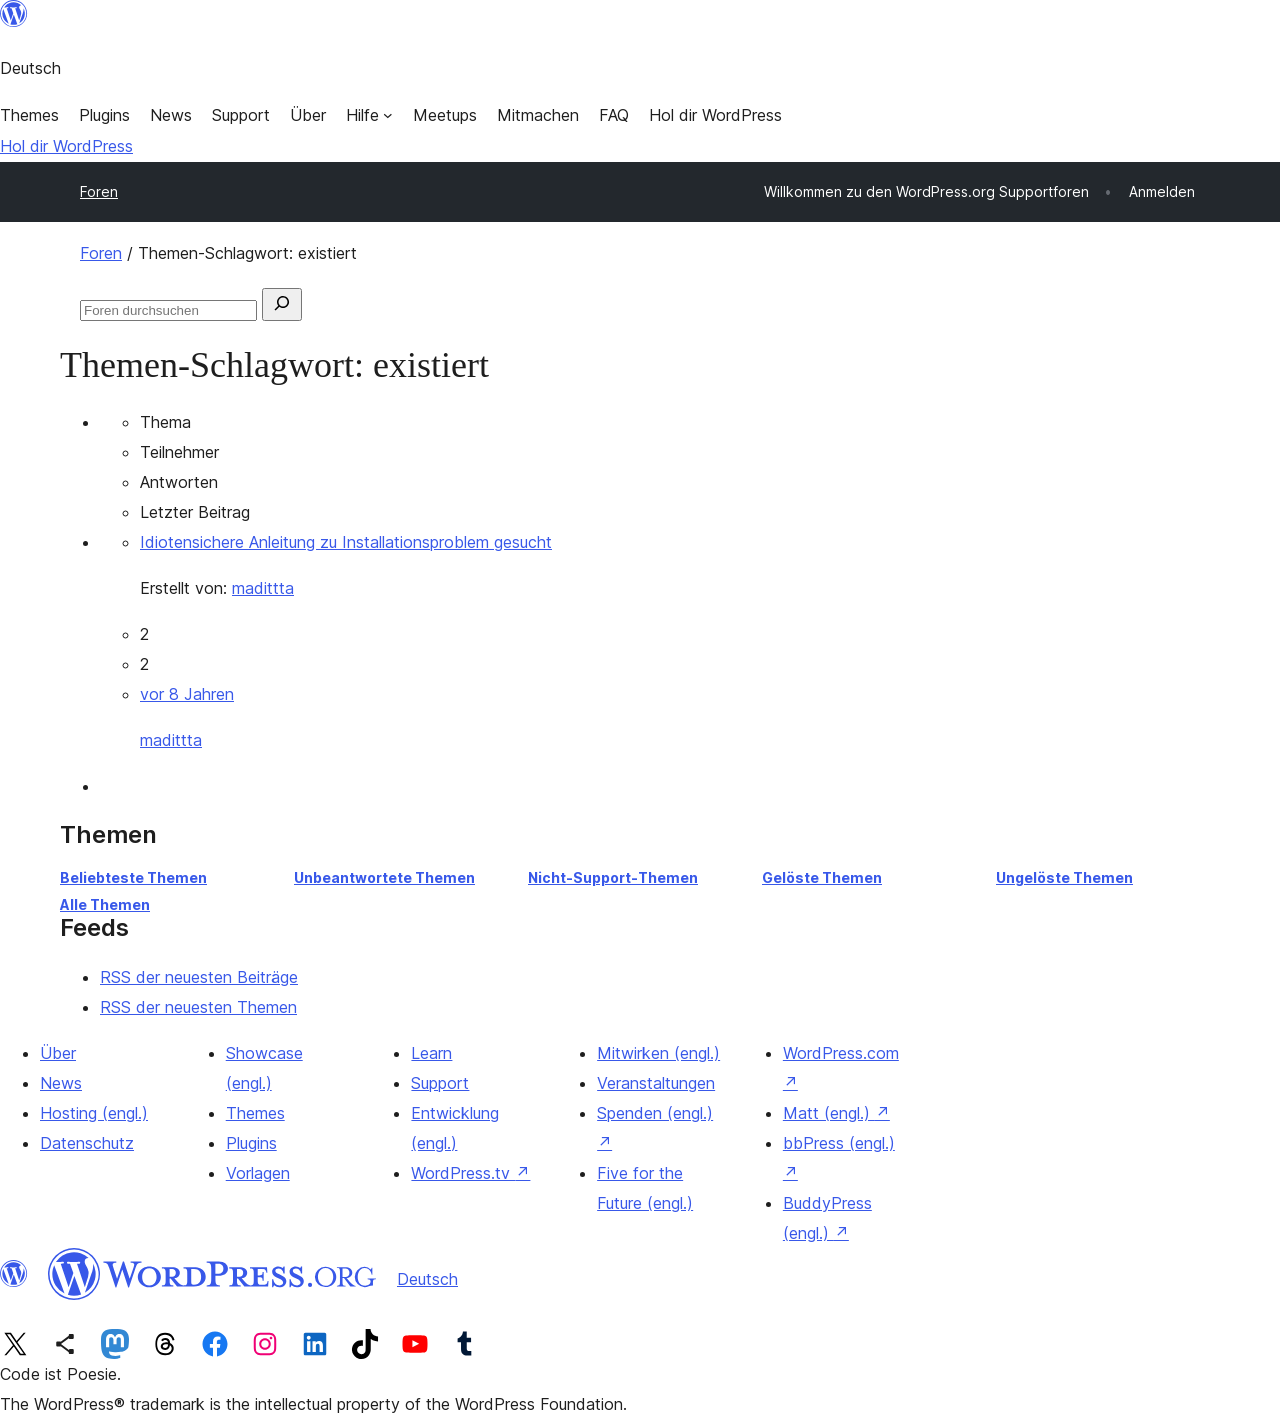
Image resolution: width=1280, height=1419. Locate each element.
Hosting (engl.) (94, 1113)
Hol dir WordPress (66, 146)
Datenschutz (87, 1143)
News (61, 1083)
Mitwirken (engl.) (658, 1053)
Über (58, 1053)
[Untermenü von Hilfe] (369, 115)
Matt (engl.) (836, 1113)
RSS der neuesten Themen (198, 1007)
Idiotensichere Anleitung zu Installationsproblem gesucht (346, 542)
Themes (255, 1113)
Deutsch (427, 1279)
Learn (431, 1053)
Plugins (251, 1143)
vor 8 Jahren (187, 694)
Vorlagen (258, 1173)
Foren (99, 191)
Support (440, 1083)
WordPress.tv (470, 1173)
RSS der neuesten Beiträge (199, 977)
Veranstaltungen (656, 1083)
